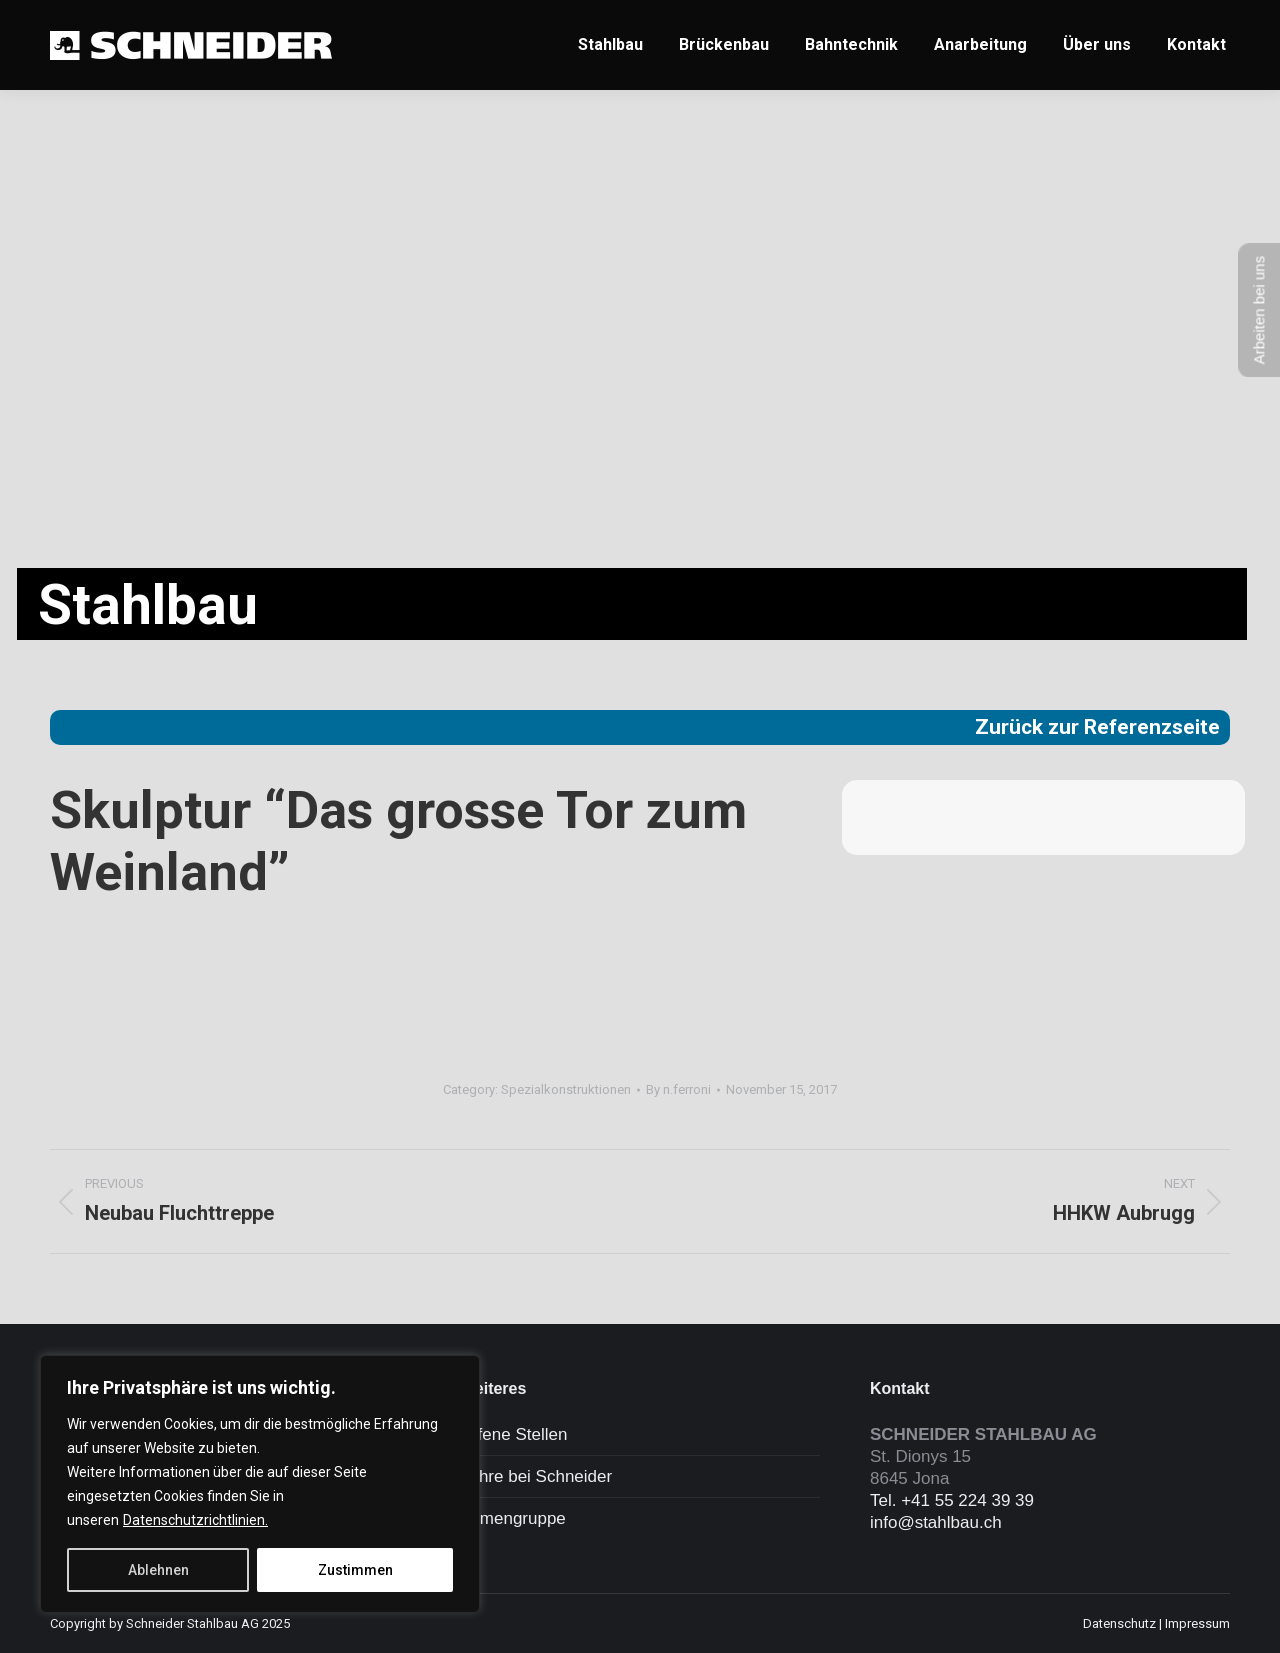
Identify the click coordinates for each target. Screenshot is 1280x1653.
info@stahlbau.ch (936, 1522)
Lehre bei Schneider (536, 1476)
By (678, 1089)
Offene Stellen (513, 1434)
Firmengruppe (513, 1518)
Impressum (1197, 1623)
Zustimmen (355, 1570)
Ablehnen (158, 1570)
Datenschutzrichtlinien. (195, 1520)
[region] (260, 1484)
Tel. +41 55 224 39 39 (952, 1500)
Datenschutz (1119, 1623)
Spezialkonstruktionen (566, 1089)
